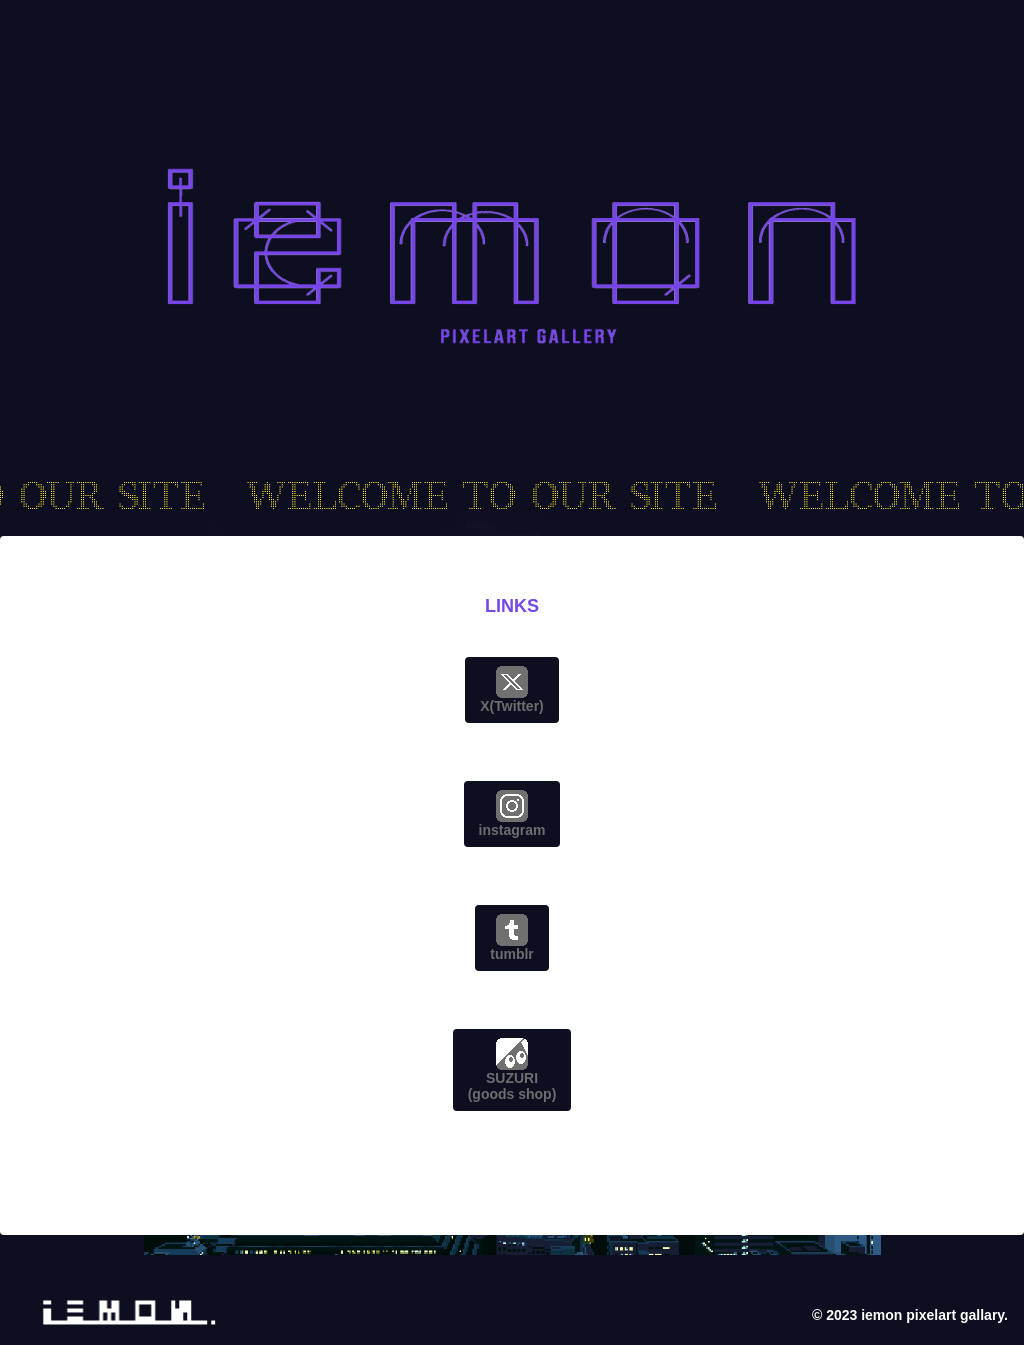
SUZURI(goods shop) (512, 1070)
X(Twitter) (512, 690)
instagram (512, 814)
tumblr (512, 938)
